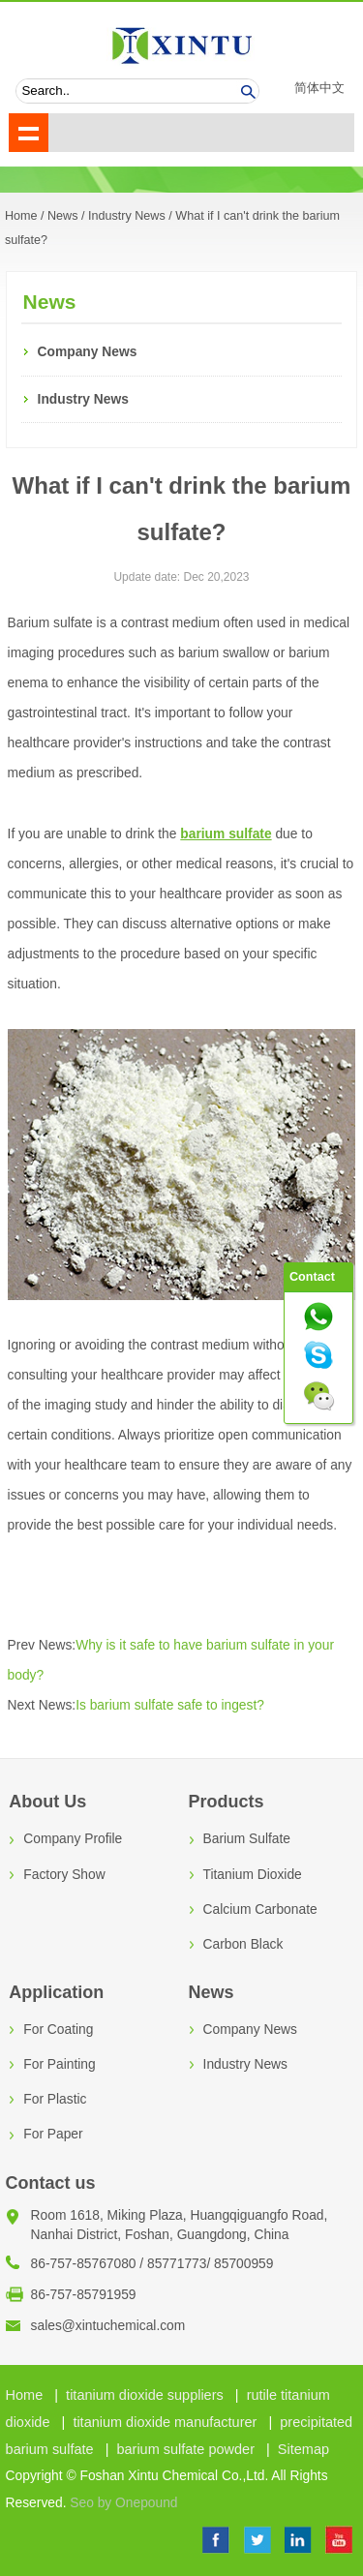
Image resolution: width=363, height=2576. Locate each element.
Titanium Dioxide (252, 1874)
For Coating (58, 2029)
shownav (28, 133)
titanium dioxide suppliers (145, 2395)
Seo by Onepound (123, 2503)
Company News (87, 352)
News (62, 216)
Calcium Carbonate (260, 1909)
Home (25, 2395)
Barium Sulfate (247, 1839)
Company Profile (72, 1839)
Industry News (127, 216)
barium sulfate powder (185, 2449)
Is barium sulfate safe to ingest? (170, 1705)
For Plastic (54, 2099)
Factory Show (64, 1874)
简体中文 (319, 88)
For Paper (52, 2134)
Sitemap (303, 2449)
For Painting (59, 2064)
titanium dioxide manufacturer (165, 2422)
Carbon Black (243, 1944)
